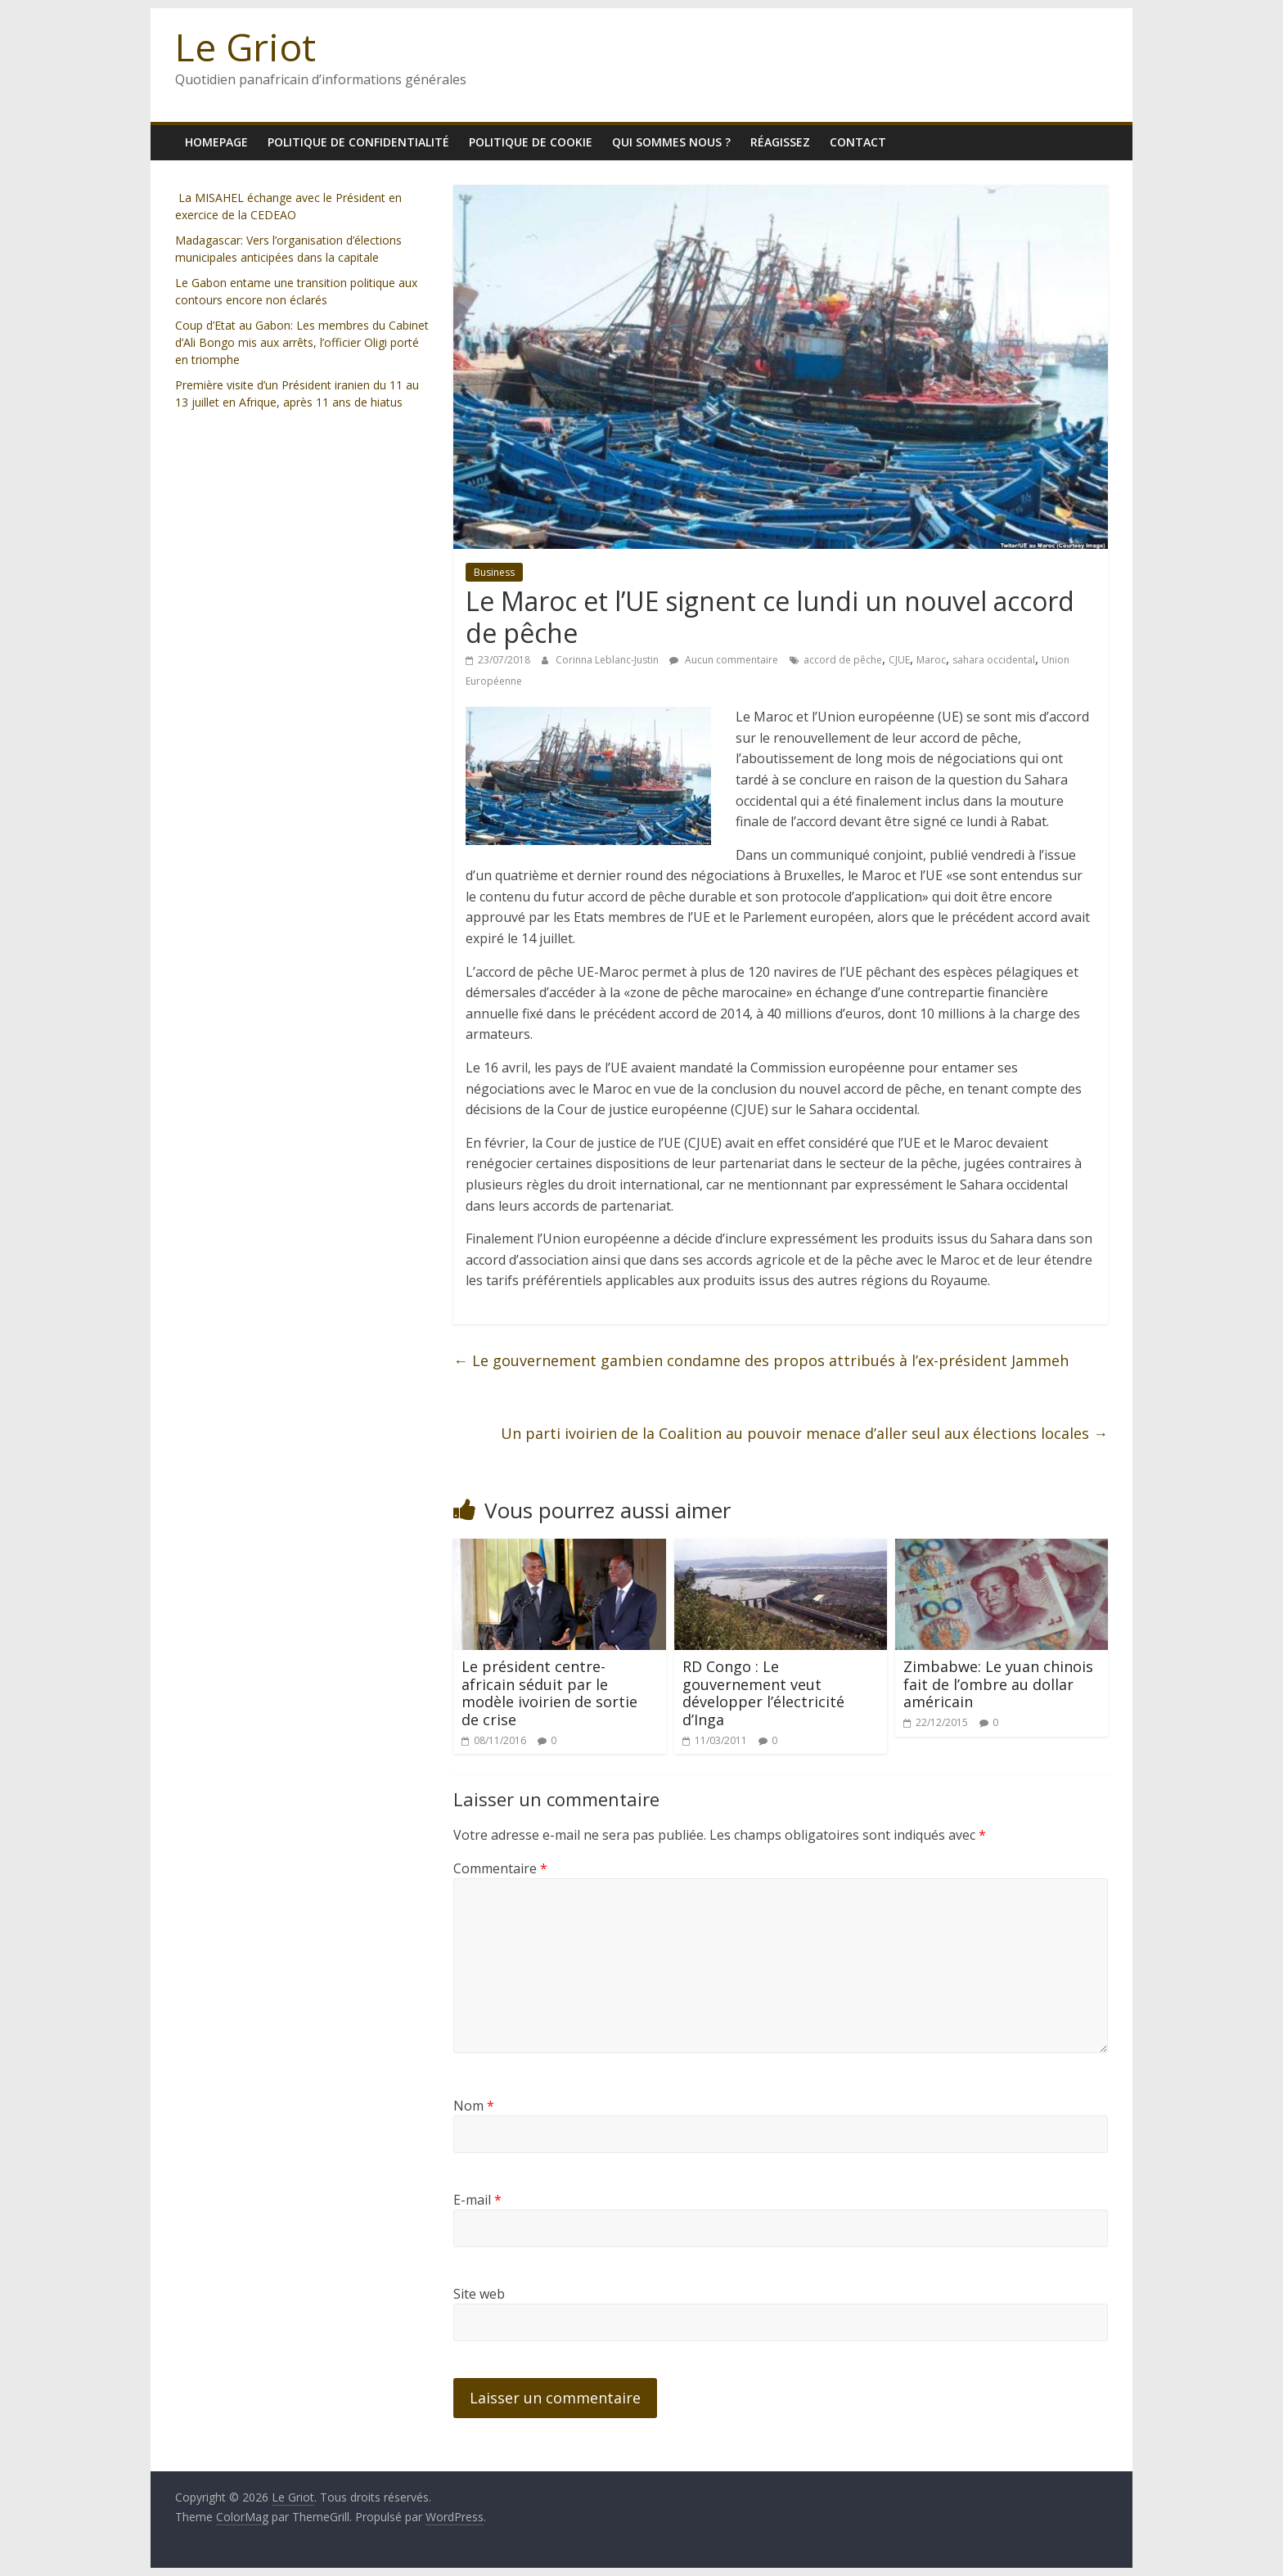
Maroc (931, 660)
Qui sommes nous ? (671, 142)
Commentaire (500, 1868)
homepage (216, 142)
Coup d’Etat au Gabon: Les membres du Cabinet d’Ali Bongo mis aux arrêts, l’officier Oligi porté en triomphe (302, 342)
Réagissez (780, 142)
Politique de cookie (530, 142)
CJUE (899, 660)
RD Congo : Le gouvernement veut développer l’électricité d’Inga (763, 1693)
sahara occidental (993, 660)
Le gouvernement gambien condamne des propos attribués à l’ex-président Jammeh (761, 1360)
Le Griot (245, 46)
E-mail (477, 2200)
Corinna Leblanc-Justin (608, 660)
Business (494, 572)
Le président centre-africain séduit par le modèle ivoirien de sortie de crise (549, 1693)
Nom (473, 2106)
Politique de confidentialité (358, 142)
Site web (479, 2294)
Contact (858, 142)
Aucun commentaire (723, 660)
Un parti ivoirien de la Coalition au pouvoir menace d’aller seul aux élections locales (804, 1433)
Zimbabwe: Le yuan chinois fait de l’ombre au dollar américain (998, 1684)
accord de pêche (843, 660)
